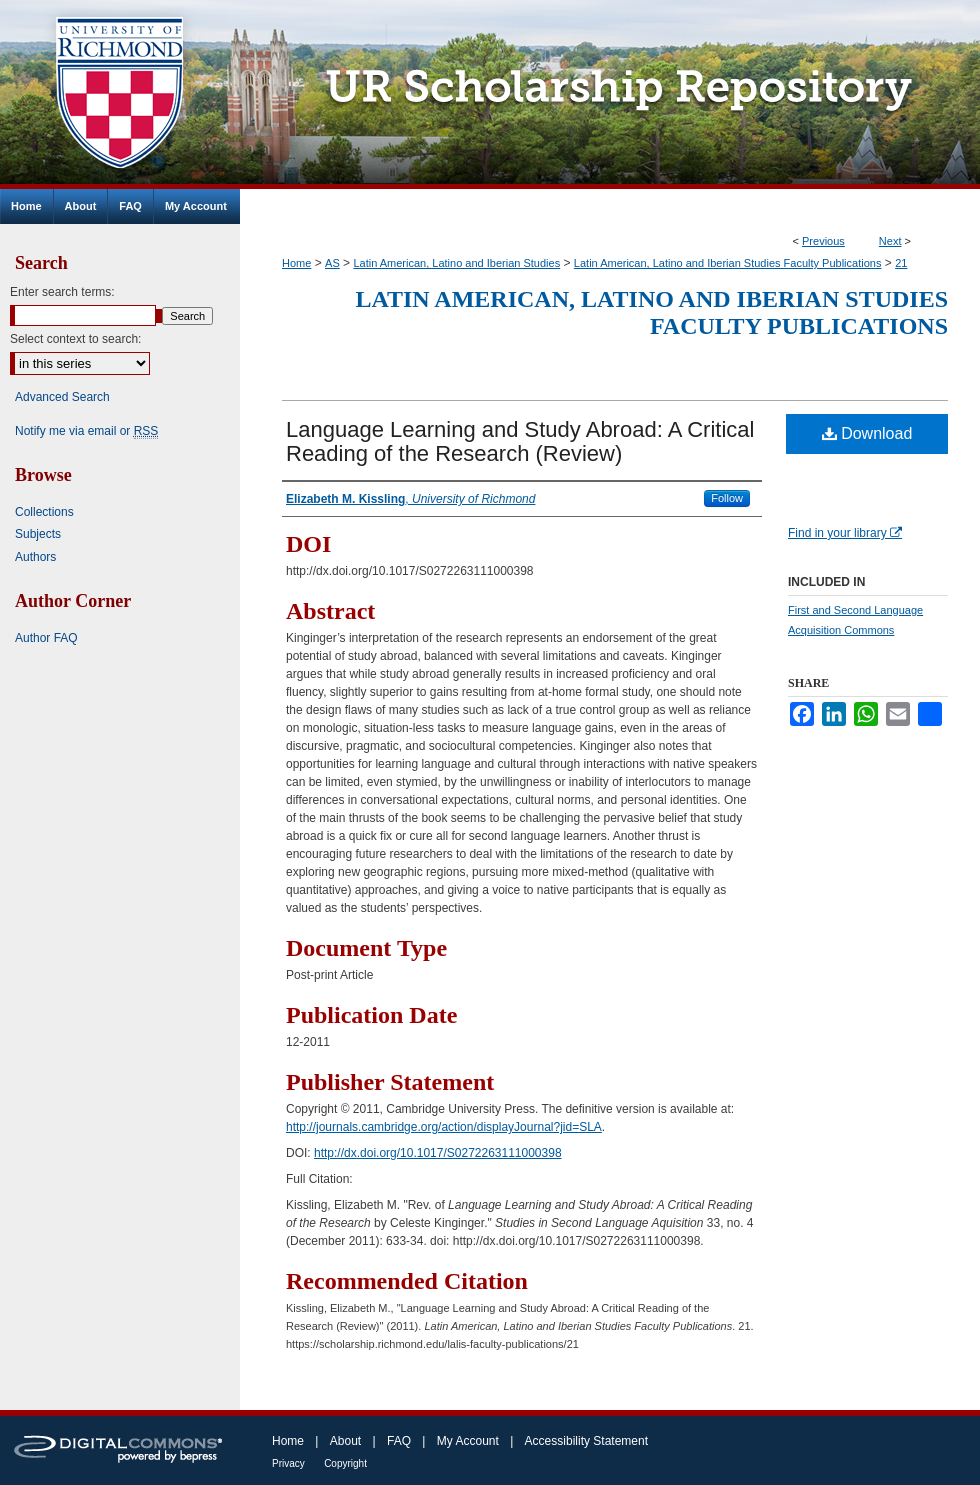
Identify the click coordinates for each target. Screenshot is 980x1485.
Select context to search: (75, 339)
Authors (35, 557)
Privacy (288, 1463)
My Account (468, 1441)
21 (901, 263)
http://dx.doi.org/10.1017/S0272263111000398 (438, 1153)
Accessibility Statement (586, 1441)
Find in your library (845, 533)
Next (890, 241)
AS (332, 263)
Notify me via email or (86, 431)
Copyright (345, 1463)
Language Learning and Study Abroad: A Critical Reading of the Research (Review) (520, 441)
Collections (44, 512)
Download (867, 433)
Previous (823, 241)
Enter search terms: (62, 292)
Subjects (38, 534)
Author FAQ (46, 638)
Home (296, 263)
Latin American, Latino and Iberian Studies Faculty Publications (728, 263)
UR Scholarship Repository (610, 94)
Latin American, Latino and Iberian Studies (456, 263)
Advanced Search (62, 397)
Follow (727, 498)
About (345, 1441)
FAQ (399, 1441)
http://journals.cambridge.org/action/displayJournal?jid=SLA (444, 1127)
